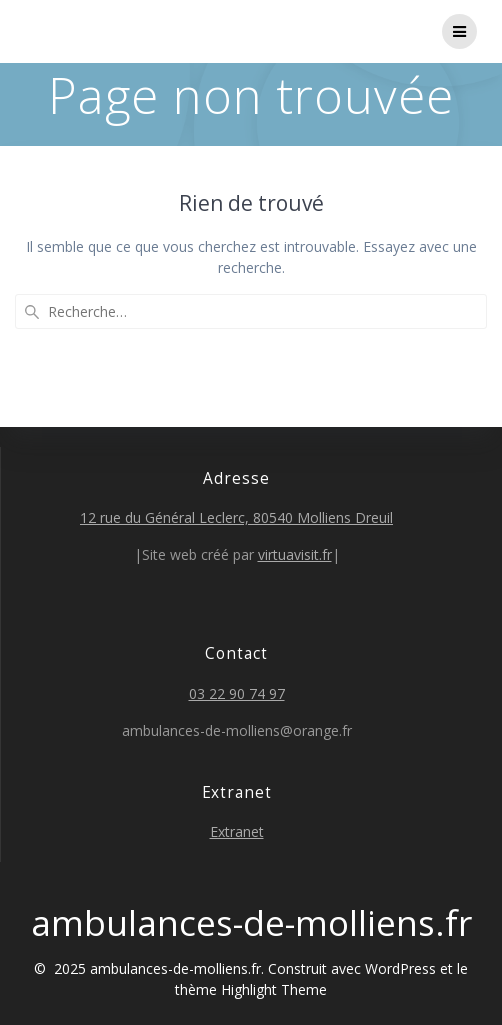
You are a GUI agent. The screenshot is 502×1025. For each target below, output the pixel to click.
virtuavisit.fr (295, 554)
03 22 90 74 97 (237, 693)
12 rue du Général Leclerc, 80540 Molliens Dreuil (236, 517)
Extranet (237, 831)
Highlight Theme (274, 989)
